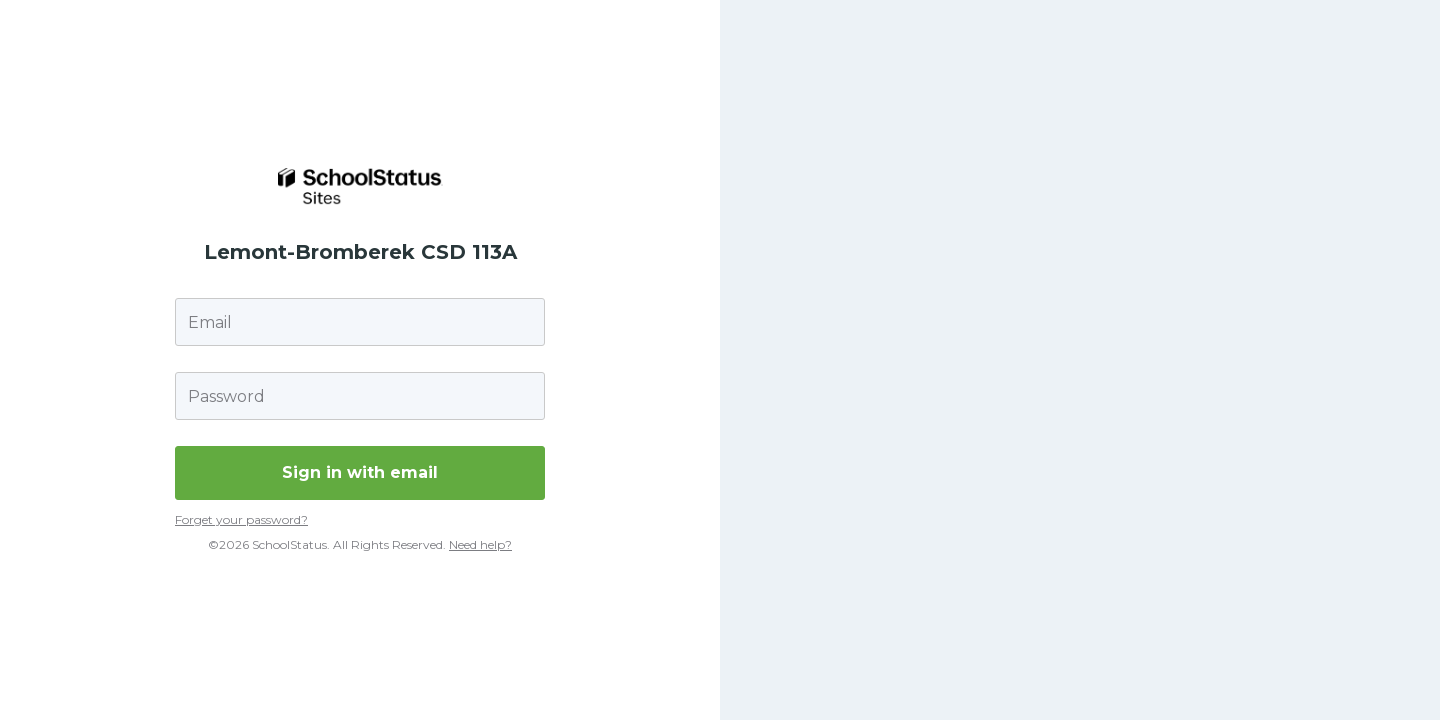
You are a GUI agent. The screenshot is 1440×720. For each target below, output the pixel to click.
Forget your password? (241, 519)
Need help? (480, 544)
